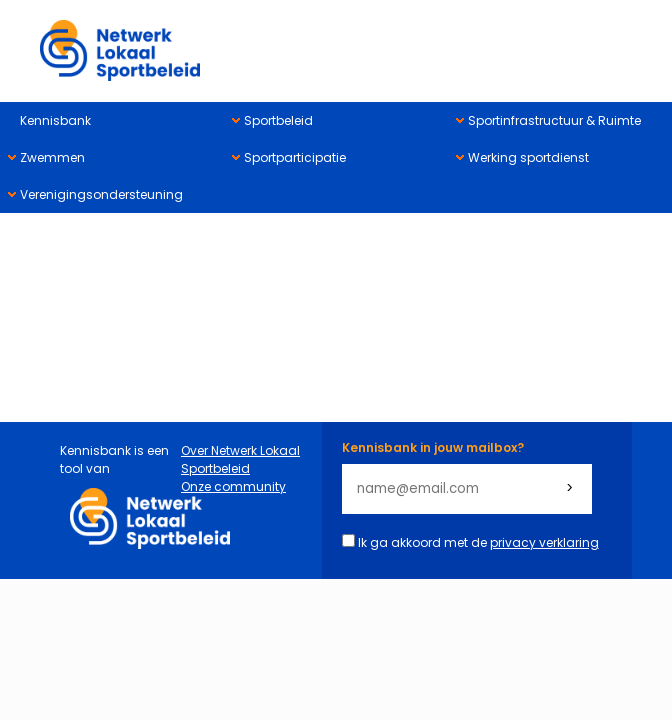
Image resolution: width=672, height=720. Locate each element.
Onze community (233, 486)
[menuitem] (112, 120)
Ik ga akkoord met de (478, 542)
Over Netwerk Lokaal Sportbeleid (240, 459)
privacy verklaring (544, 542)
